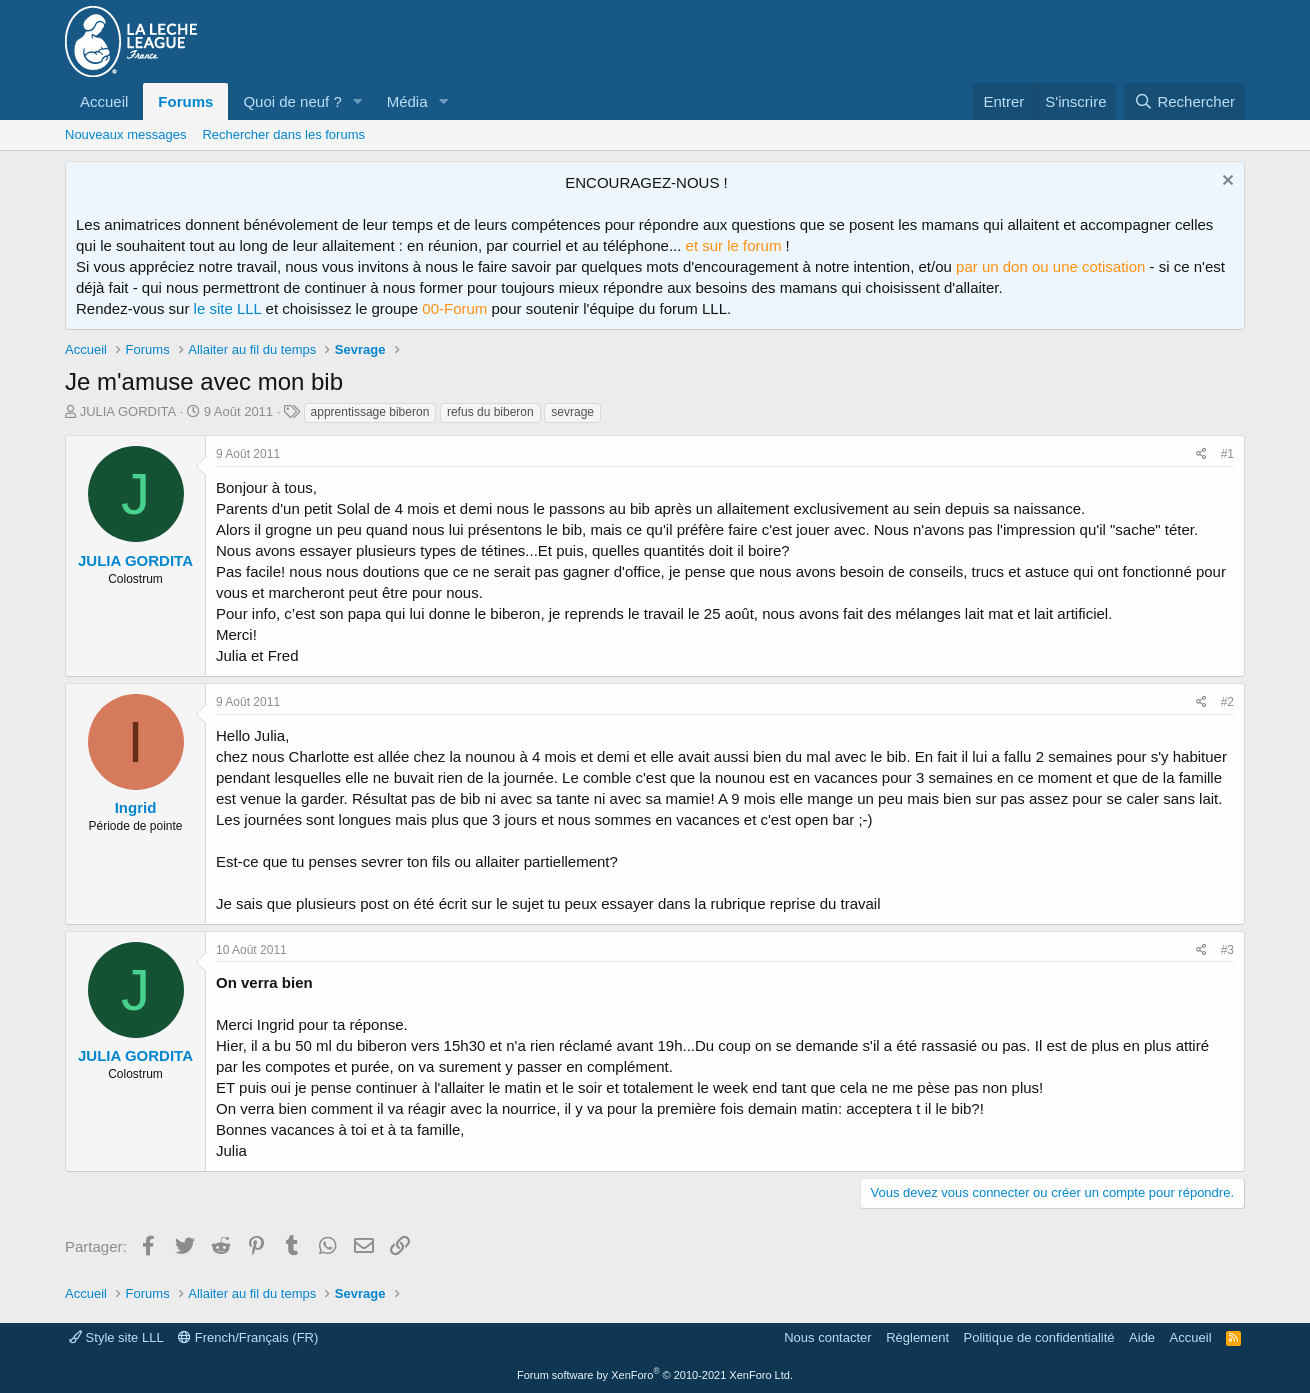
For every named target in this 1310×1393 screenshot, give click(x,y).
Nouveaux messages (125, 134)
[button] (358, 101)
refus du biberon (490, 412)
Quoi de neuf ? (292, 101)
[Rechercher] (1184, 101)
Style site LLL (116, 1337)
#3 (1227, 950)
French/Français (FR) (248, 1337)
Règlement (917, 1337)
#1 (1227, 454)
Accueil (104, 101)
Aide (1142, 1337)
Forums (185, 101)
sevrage (572, 412)
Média (407, 101)
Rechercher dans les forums (283, 134)
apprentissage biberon (370, 412)
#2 (1227, 702)
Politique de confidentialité (1039, 1337)
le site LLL (228, 308)
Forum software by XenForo (655, 1375)
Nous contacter (827, 1337)
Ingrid (136, 807)
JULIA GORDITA (128, 411)
